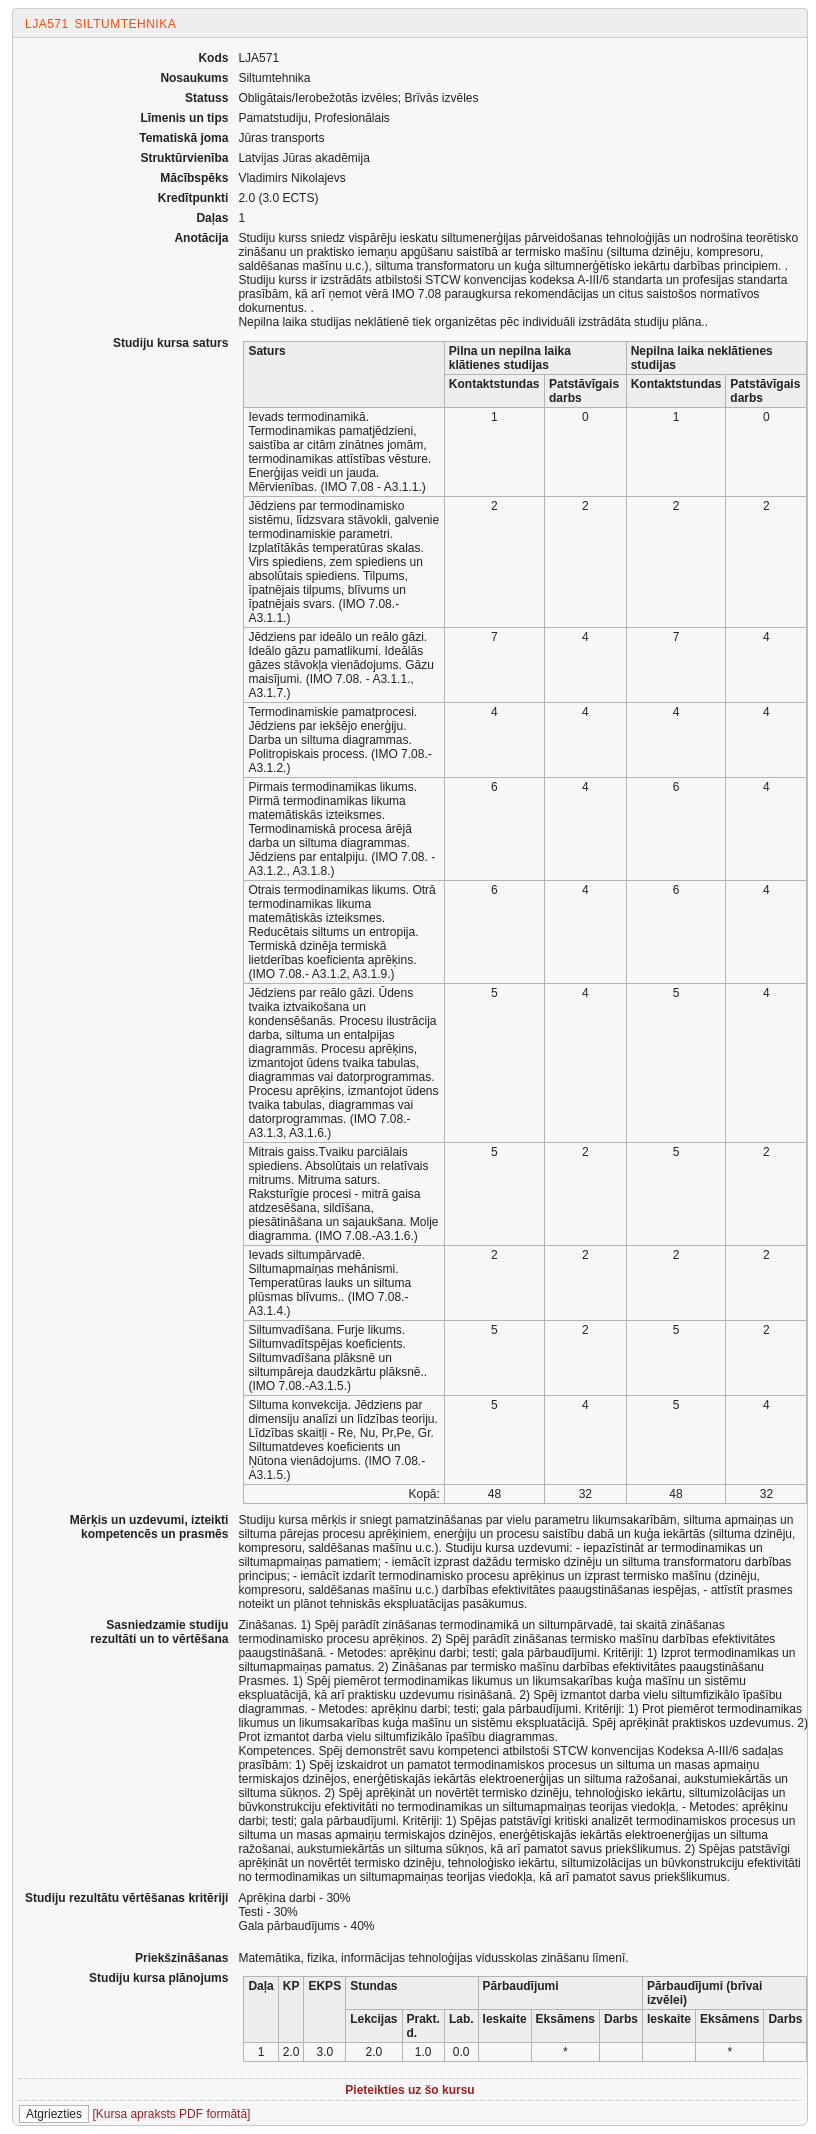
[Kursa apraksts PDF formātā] (171, 2114)
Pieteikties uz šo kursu (409, 2090)
